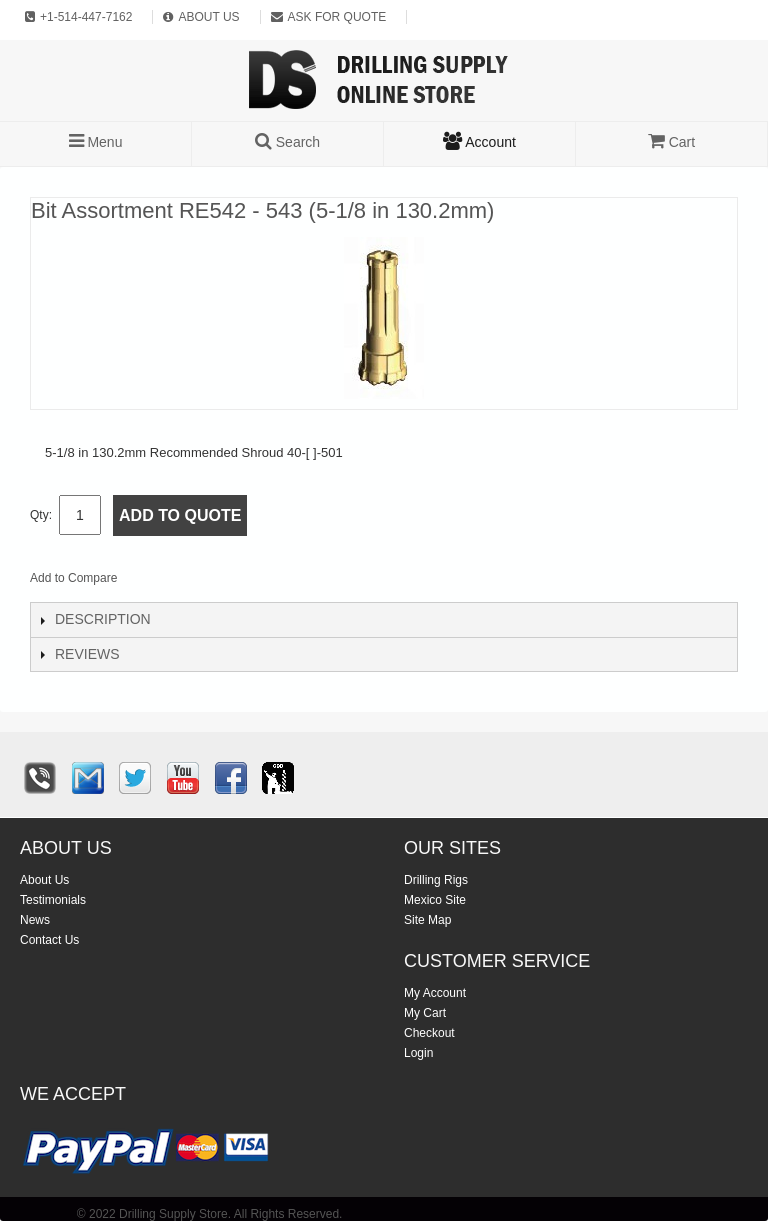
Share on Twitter (239, 582)
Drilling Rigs (436, 880)
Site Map (427, 920)
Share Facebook (199, 582)
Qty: (41, 515)
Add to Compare (73, 578)
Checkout (429, 1033)
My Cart (425, 1013)
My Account (435, 993)
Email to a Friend (159, 582)
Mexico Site (435, 900)
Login (418, 1053)
